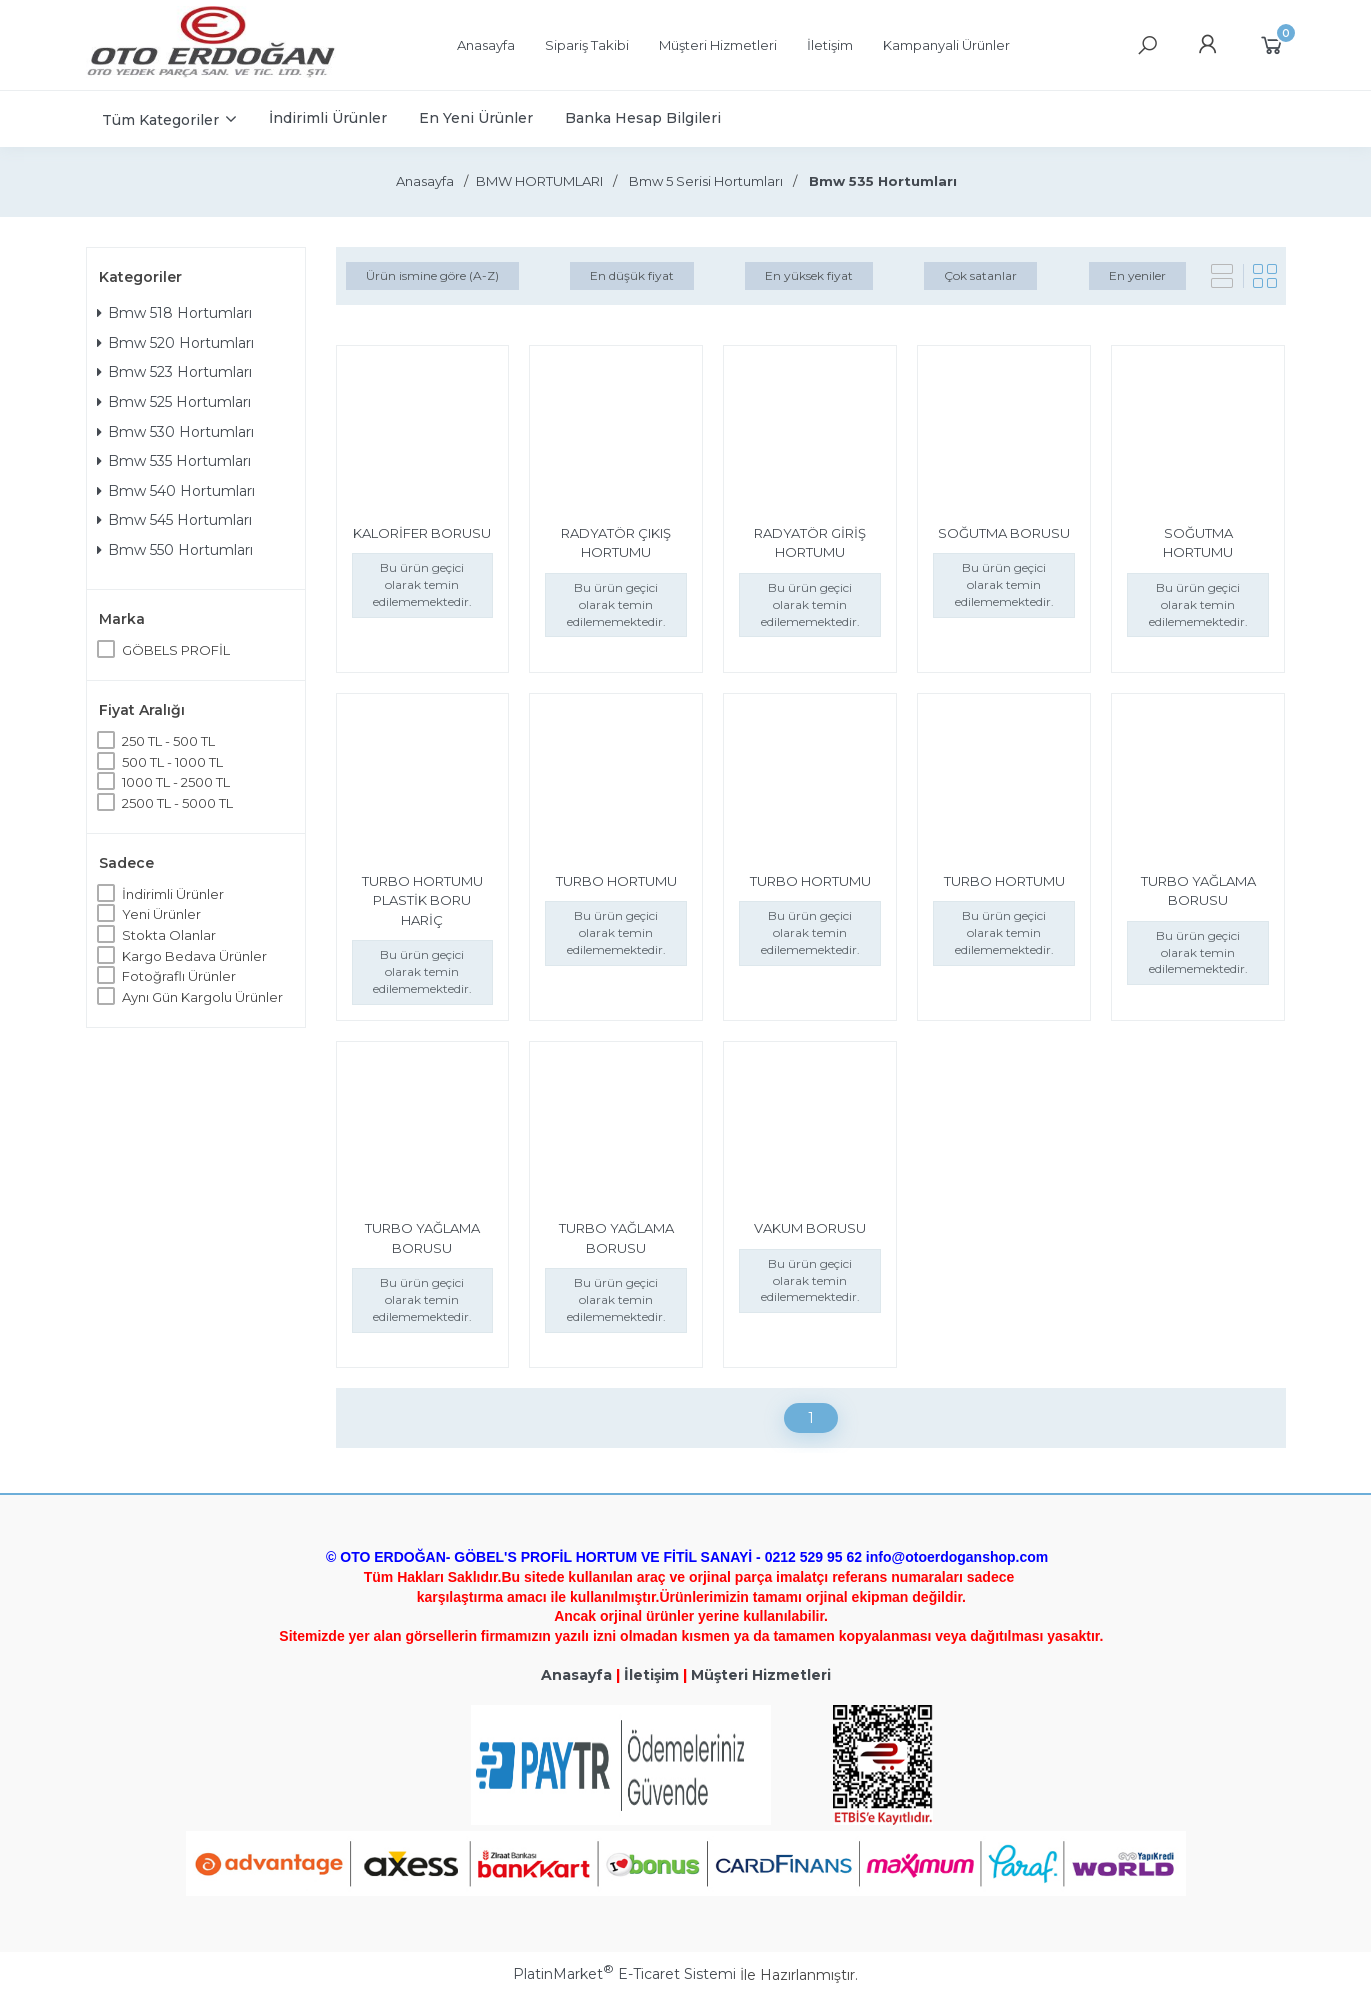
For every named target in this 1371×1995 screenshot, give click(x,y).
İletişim (651, 1675)
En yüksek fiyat (809, 275)
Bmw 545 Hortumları (174, 520)
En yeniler (1137, 275)
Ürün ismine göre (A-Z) (432, 275)
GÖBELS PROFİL (176, 650)
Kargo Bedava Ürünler (194, 956)
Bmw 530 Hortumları (175, 432)
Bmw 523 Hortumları (174, 372)
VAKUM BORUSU (810, 1228)
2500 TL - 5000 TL (177, 803)
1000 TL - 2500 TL (176, 782)
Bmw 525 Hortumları (174, 402)
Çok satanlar (980, 275)
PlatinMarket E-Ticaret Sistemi (624, 1974)
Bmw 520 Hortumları (175, 343)
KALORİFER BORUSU (422, 533)
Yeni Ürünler (161, 914)
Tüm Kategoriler (160, 120)
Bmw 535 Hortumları (174, 461)
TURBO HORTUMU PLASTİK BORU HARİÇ (422, 900)
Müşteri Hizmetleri (761, 1675)
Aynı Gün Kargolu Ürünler (202, 997)
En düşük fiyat (632, 275)
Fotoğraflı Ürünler (179, 976)
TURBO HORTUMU (616, 881)
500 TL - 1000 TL (172, 762)
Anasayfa (576, 1675)
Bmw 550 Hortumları (175, 550)
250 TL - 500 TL (168, 741)
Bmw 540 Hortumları (176, 491)
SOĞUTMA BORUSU (1004, 533)
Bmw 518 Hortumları (174, 313)
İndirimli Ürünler (173, 894)
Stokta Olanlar (169, 935)
